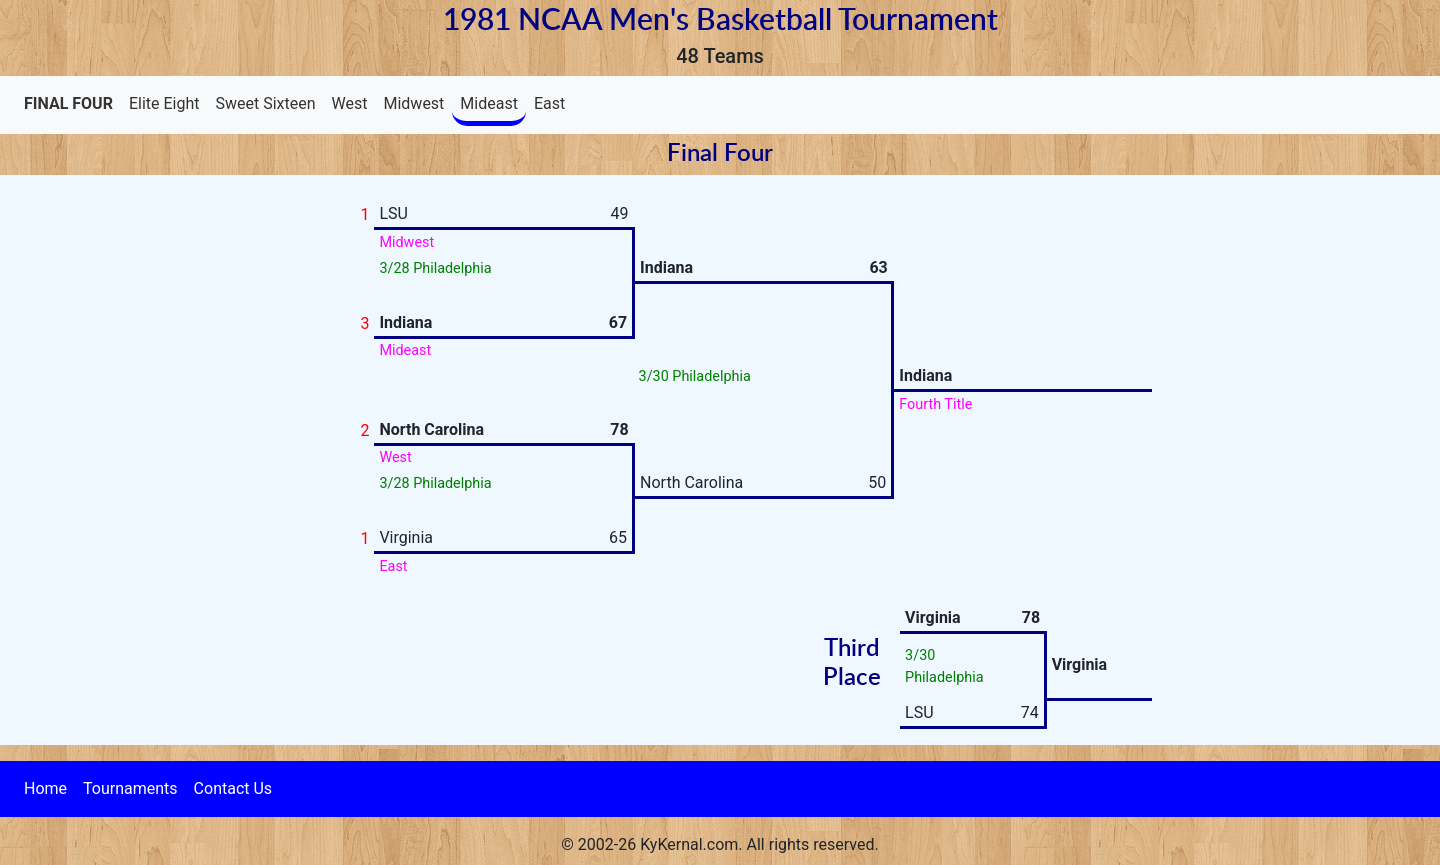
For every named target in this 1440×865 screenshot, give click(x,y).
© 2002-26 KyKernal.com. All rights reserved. (719, 844)
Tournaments (130, 788)
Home (45, 788)
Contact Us (233, 788)
